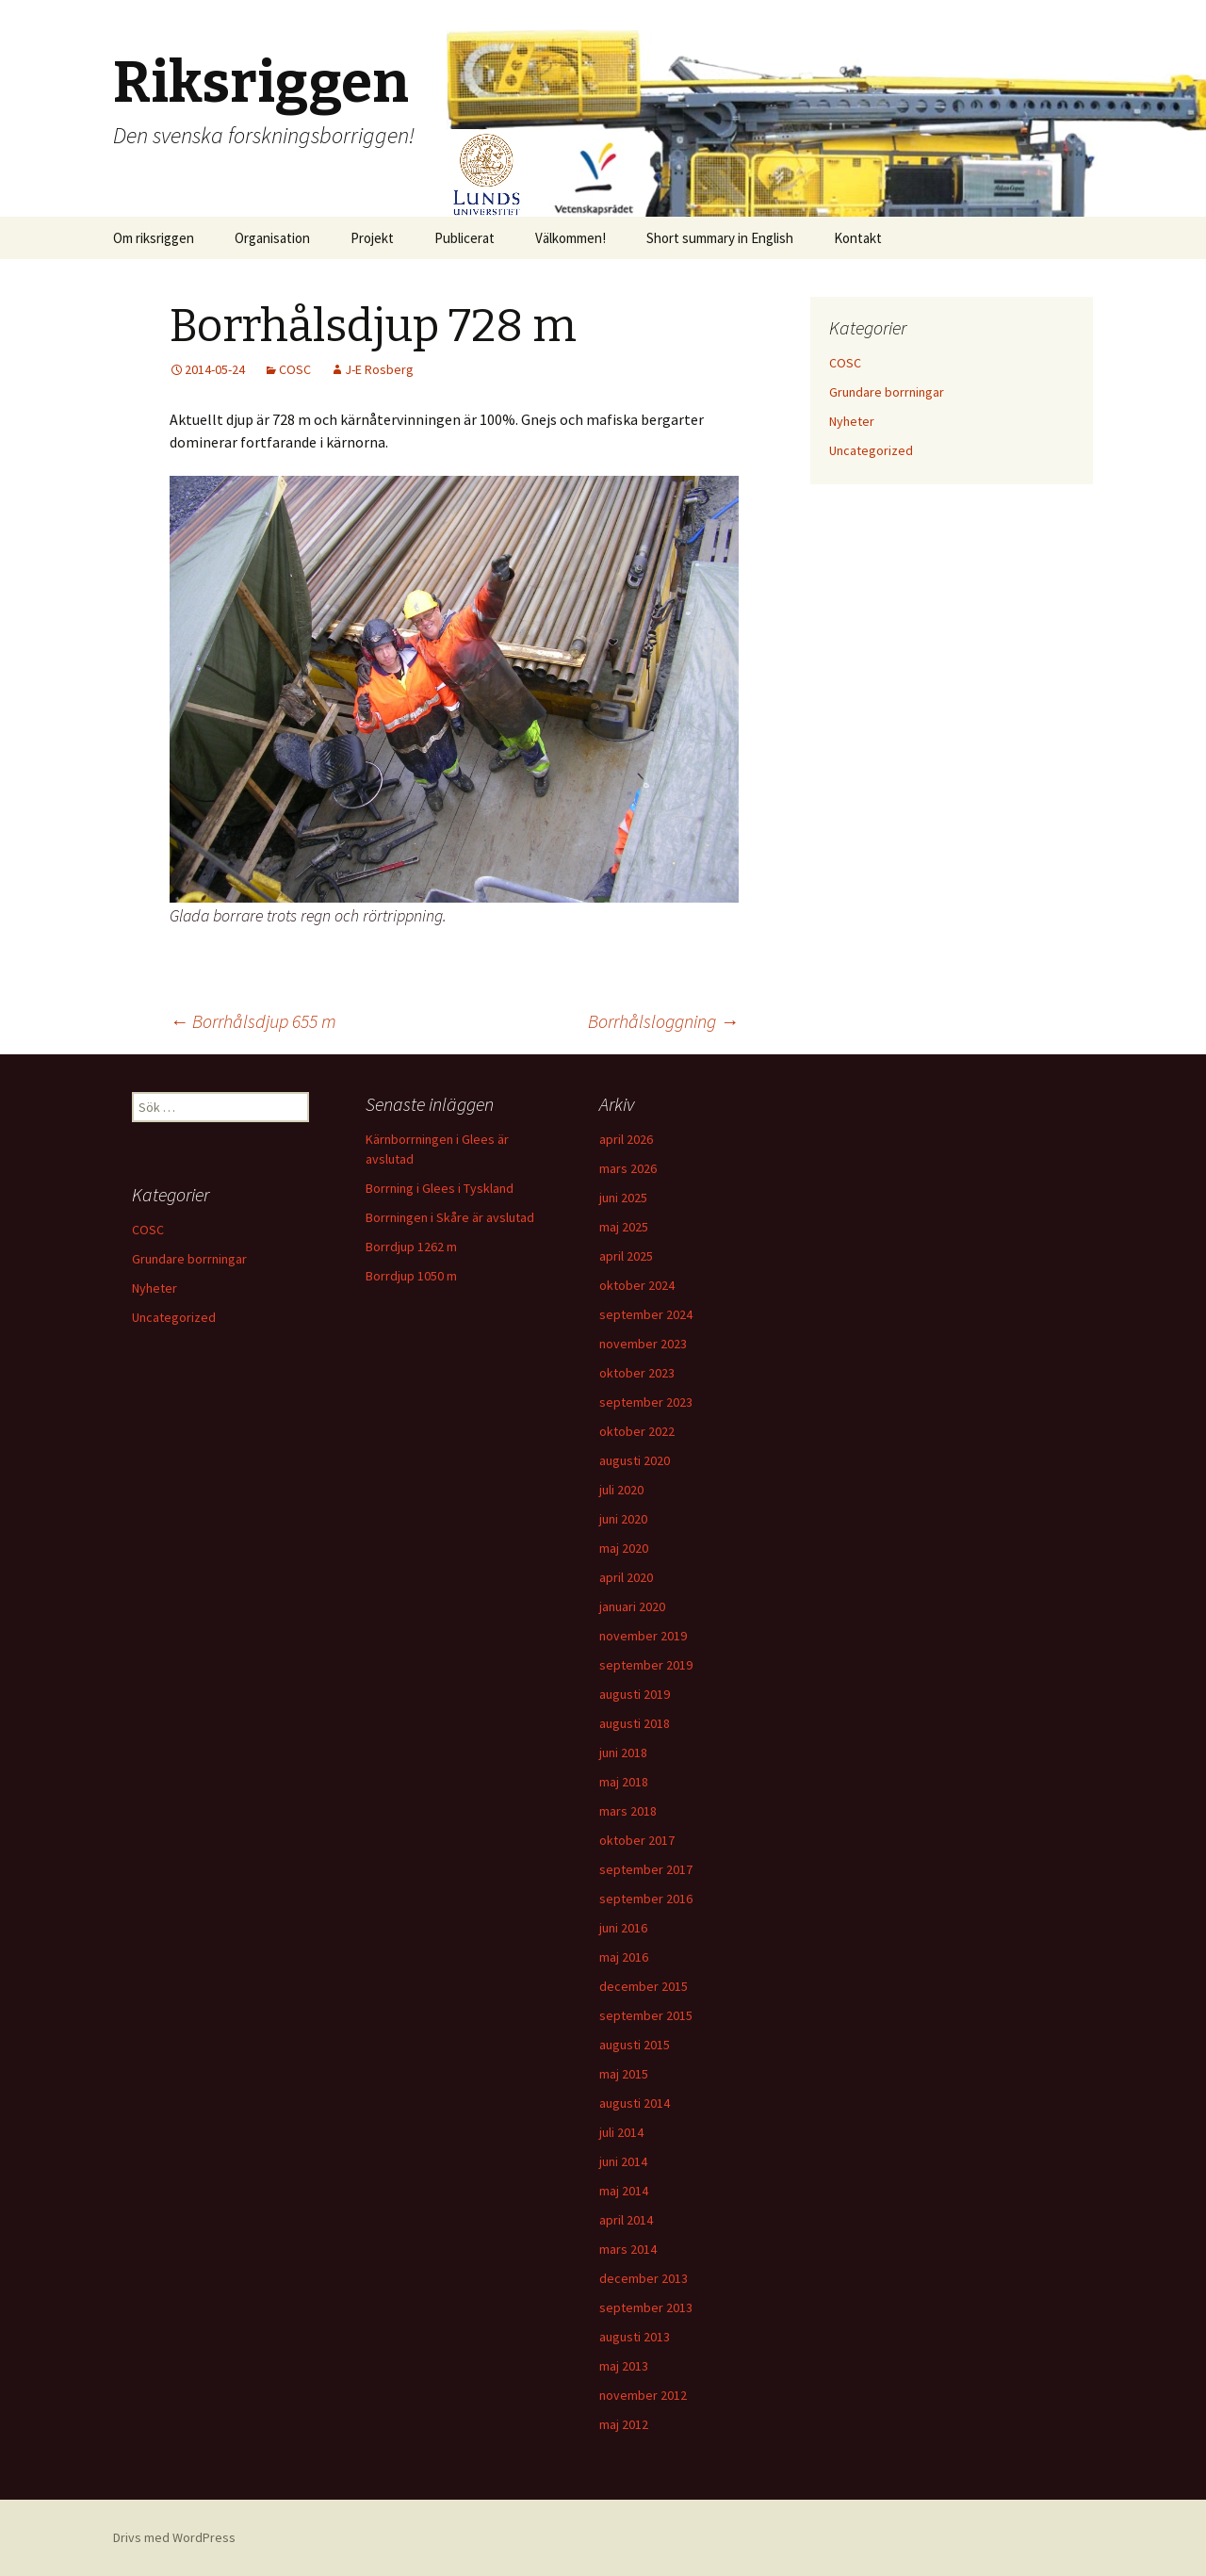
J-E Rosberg (379, 369)
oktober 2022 (637, 1431)
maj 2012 (623, 2424)
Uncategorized (871, 450)
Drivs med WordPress (174, 2537)
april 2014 (626, 2219)
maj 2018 (623, 1781)
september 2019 (646, 1664)
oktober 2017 (637, 1840)
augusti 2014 (634, 2103)
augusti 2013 (634, 2336)
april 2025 (626, 1255)
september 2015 (646, 2015)
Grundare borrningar (886, 391)
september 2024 (646, 1314)
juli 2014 (621, 2132)
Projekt (372, 238)
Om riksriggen (153, 238)
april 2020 (626, 1577)
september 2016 (646, 1898)
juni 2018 (623, 1752)
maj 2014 (623, 2190)
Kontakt (858, 238)
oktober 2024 (637, 1285)
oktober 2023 (637, 1372)
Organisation (272, 238)
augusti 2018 (634, 1723)
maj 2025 (623, 1226)
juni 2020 (623, 1518)
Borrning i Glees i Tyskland (439, 1188)
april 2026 (626, 1139)
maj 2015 (623, 2073)
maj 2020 (623, 1548)
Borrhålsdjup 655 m (253, 1021)
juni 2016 (623, 1927)
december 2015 (643, 1986)
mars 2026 (628, 1168)
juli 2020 (621, 1489)
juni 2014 (623, 2161)
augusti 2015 (634, 2044)
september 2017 (646, 1869)
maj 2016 (623, 1956)
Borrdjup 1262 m (411, 1246)
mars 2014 (628, 2249)
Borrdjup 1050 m (411, 1275)
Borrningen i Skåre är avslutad (450, 1217)
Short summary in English (719, 238)
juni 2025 (623, 1197)
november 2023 (643, 1343)
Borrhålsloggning (663, 1021)
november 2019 (643, 1635)
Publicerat (464, 238)
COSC (295, 369)
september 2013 (646, 2307)
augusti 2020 (634, 1460)
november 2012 (643, 2395)
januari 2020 (632, 1606)
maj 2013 (623, 2365)
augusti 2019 (634, 1694)
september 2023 (646, 1402)
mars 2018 (628, 1810)
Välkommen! (570, 238)
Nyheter (851, 421)
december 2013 (643, 2278)
